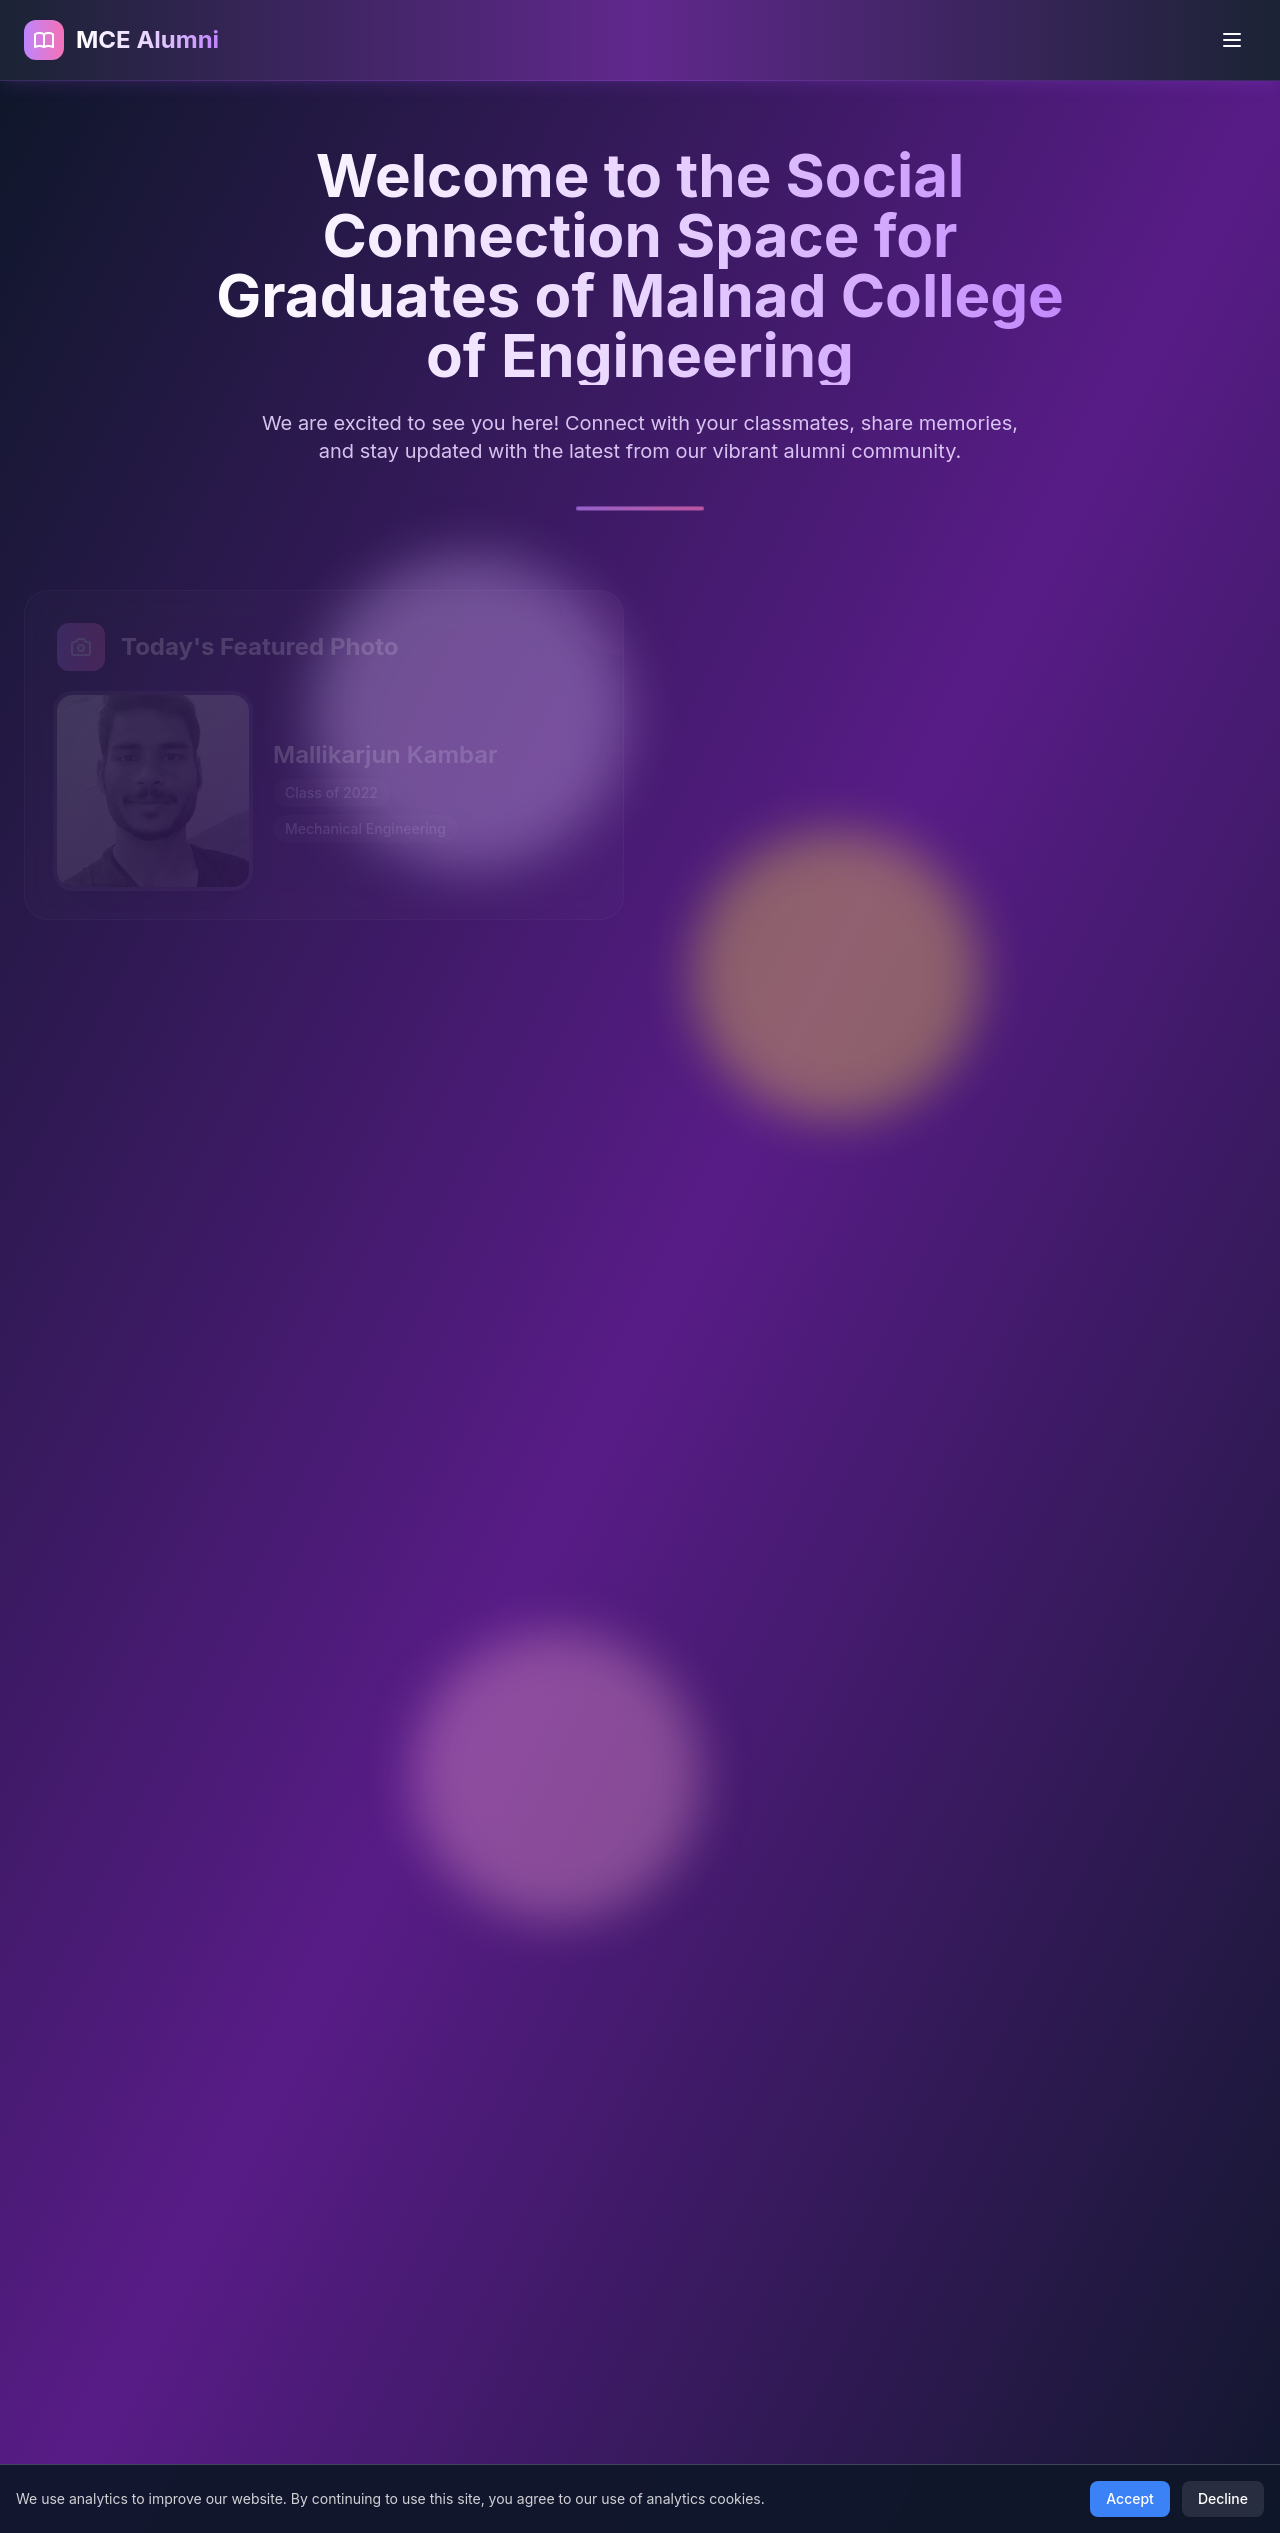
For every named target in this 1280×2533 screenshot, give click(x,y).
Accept (1130, 2498)
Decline (1223, 2498)
